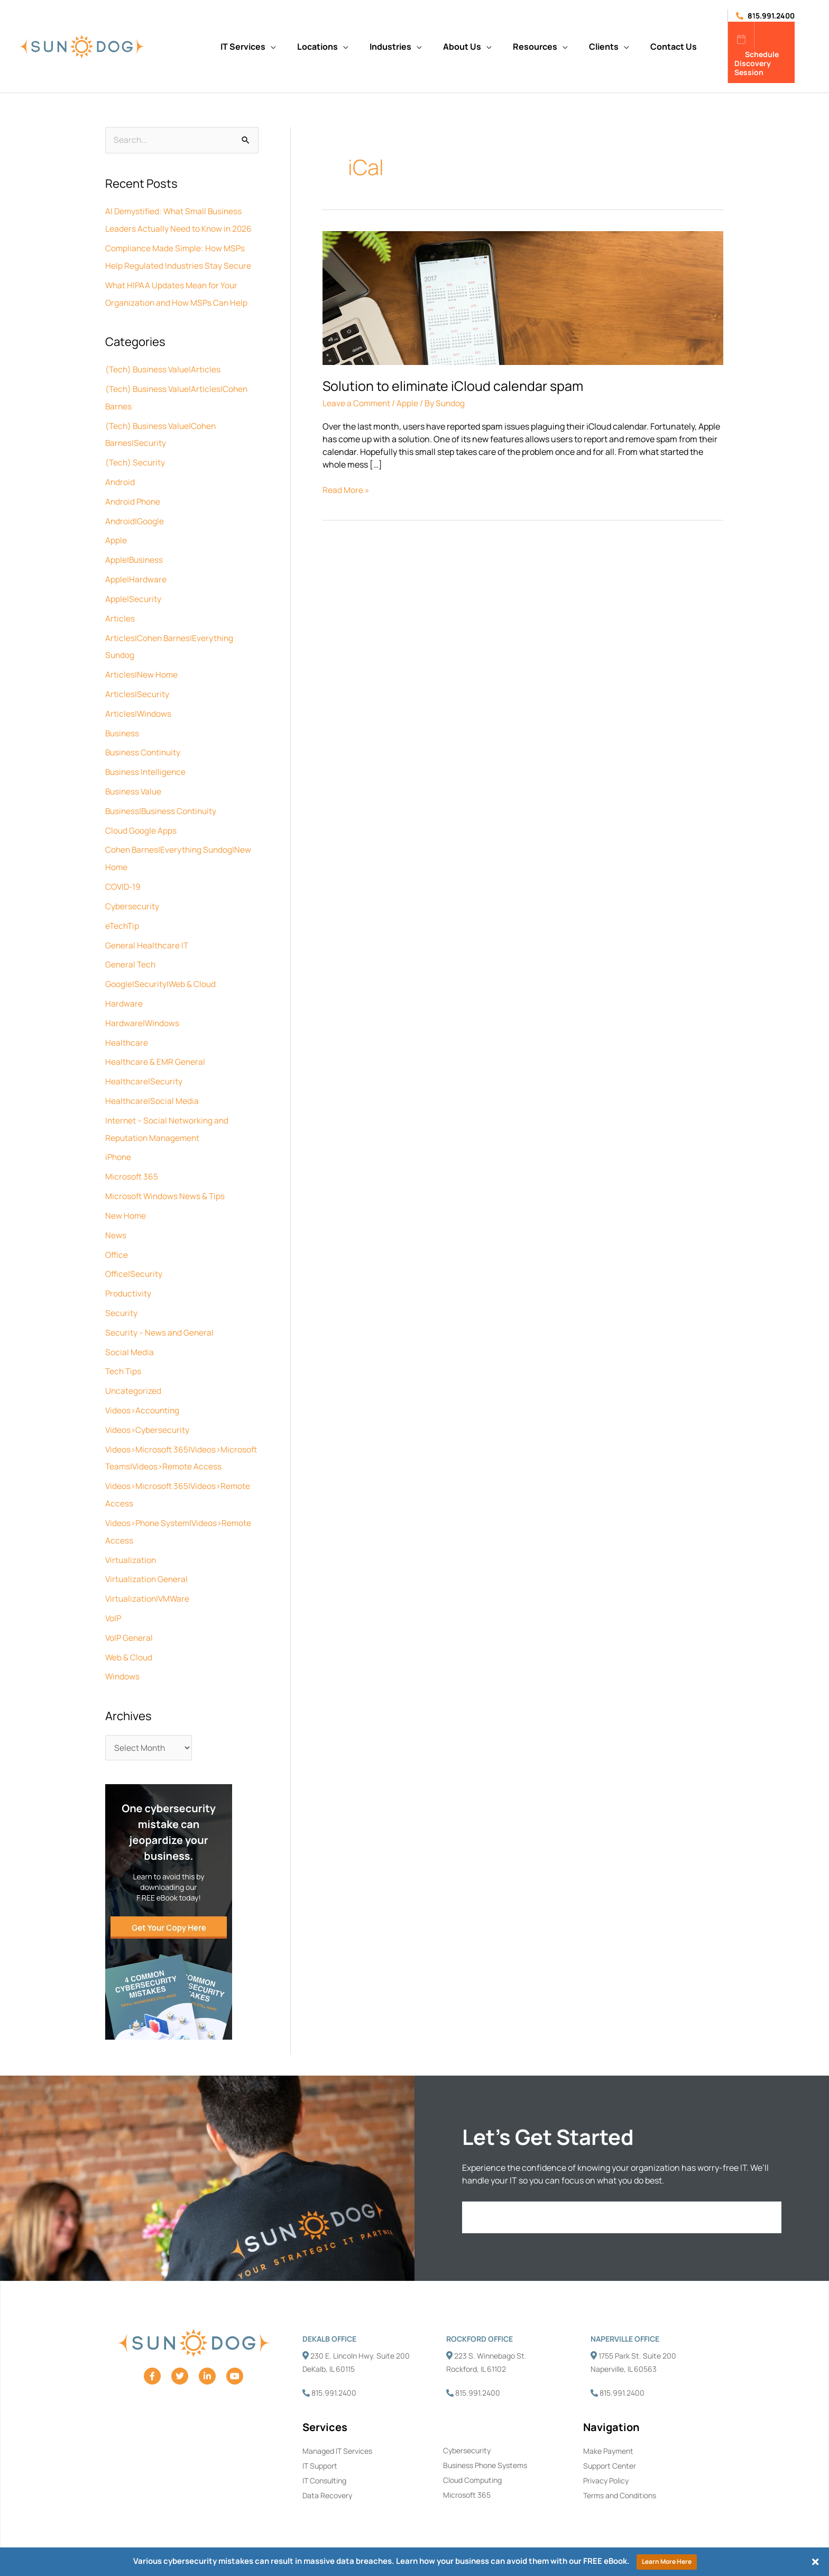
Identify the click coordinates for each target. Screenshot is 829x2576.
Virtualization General (147, 1567)
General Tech (131, 949)
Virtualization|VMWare (148, 1586)
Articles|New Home (141, 665)
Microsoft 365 (132, 1156)
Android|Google (134, 515)
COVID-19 (124, 873)
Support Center (609, 2452)
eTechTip (123, 911)
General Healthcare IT (147, 930)
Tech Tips (124, 1347)
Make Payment (608, 2437)
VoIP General (129, 1624)
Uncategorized (133, 1366)
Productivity (128, 1270)
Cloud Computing (472, 2467)
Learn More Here (667, 2561)
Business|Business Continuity (163, 799)
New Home (125, 1194)
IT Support (319, 2452)
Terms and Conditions (619, 2483)
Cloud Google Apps (141, 818)
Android (120, 477)
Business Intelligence (146, 760)
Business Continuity (144, 741)
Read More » (346, 489)
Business (123, 722)
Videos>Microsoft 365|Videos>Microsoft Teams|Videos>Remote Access (164, 1440)
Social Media (129, 1327)
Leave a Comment (357, 403)
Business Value (134, 779)
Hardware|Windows (142, 1006)
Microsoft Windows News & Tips (166, 1175)
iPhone (119, 1137)
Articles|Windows (138, 703)
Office (117, 1232)
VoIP (113, 1605)
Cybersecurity (132, 892)
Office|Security (134, 1251)
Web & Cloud (129, 1643)
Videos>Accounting (143, 1385)
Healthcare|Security (144, 1063)
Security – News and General (160, 1308)
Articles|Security (137, 684)
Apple (116, 534)
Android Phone (133, 496)
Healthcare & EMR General (155, 1044)
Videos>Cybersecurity (148, 1404)
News (115, 1213)
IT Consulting (324, 2468)
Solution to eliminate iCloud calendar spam (454, 385)
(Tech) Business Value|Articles (164, 367)
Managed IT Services (337, 2437)
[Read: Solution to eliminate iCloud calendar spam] (523, 297)
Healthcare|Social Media (152, 1082)
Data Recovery (327, 2483)
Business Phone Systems (485, 2452)
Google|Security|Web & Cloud (161, 968)
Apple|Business (134, 553)
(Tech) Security (136, 458)
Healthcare (127, 1025)
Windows (123, 1662)
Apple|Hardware (136, 572)
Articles (120, 610)
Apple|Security (133, 591)
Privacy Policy (606, 2468)
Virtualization (131, 1548)
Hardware (124, 987)
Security (121, 1289)
